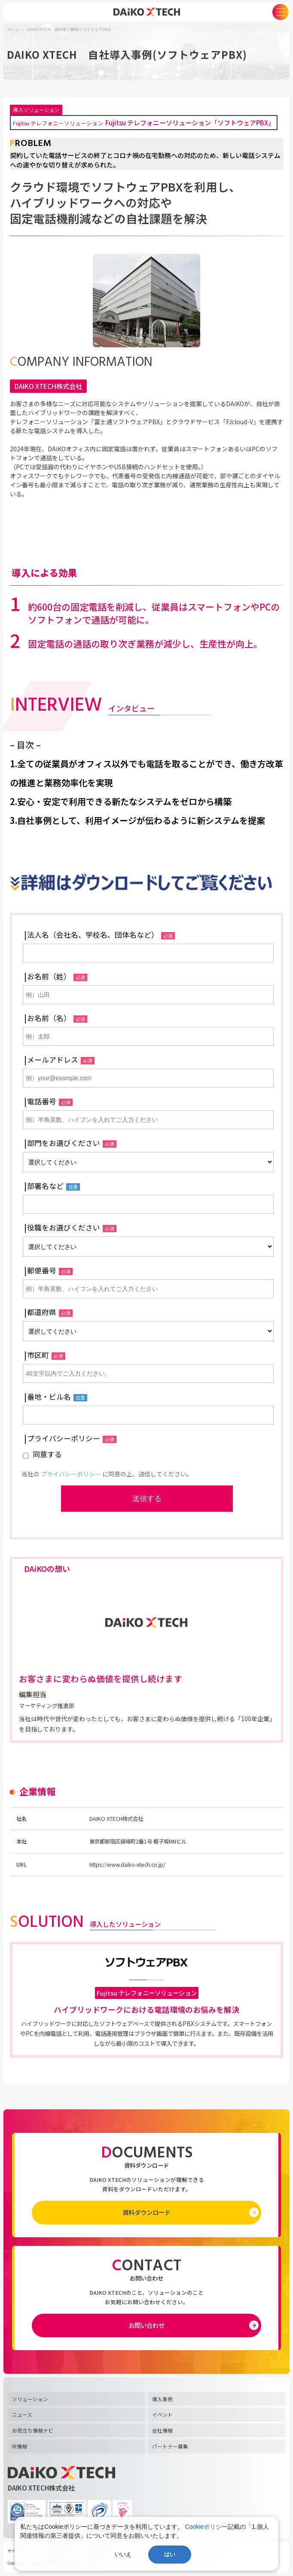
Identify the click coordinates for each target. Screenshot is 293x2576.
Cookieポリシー (206, 2526)
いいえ (123, 2554)
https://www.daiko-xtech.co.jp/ (127, 1864)
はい (169, 2554)
